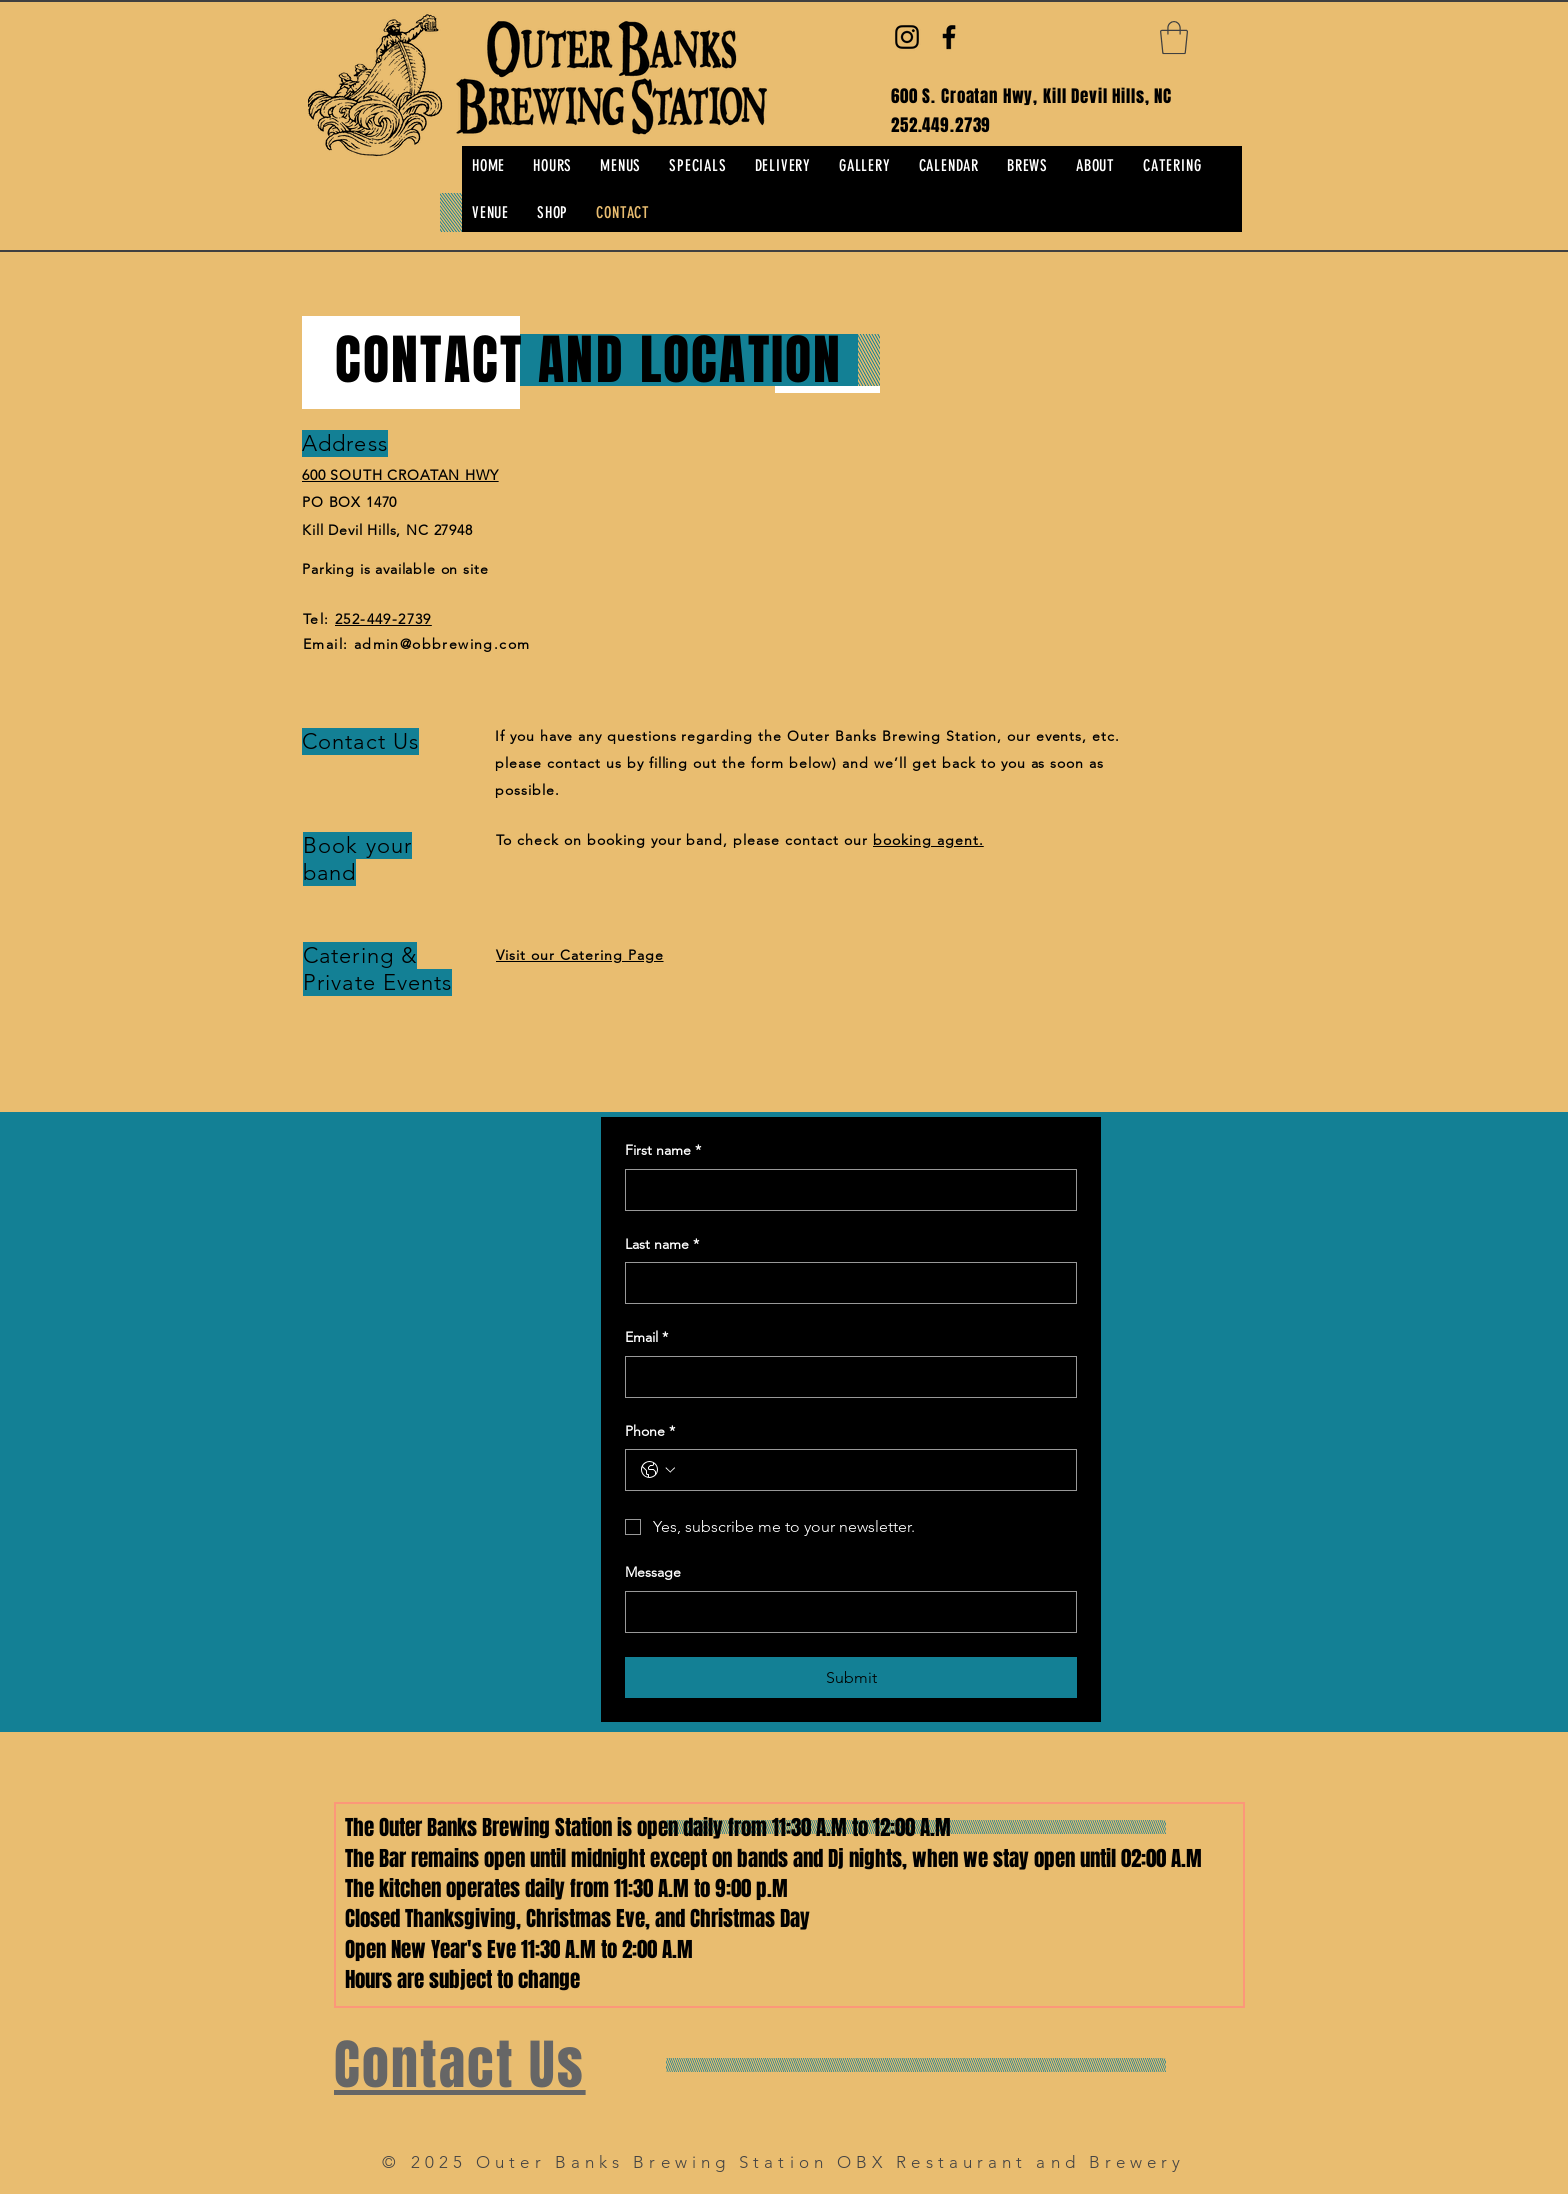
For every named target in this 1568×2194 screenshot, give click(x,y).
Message (653, 1572)
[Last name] (845, 1283)
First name (663, 1151)
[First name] (845, 1190)
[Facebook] (949, 37)
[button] (1174, 37)
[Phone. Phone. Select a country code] (658, 1470)
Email (646, 1338)
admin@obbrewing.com (442, 644)
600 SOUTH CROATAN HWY (400, 475)
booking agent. (928, 840)
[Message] (845, 1612)
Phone (650, 1432)
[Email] (845, 1377)
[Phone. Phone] (871, 1470)
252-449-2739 (383, 619)
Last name (662, 1245)
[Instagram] (907, 37)
